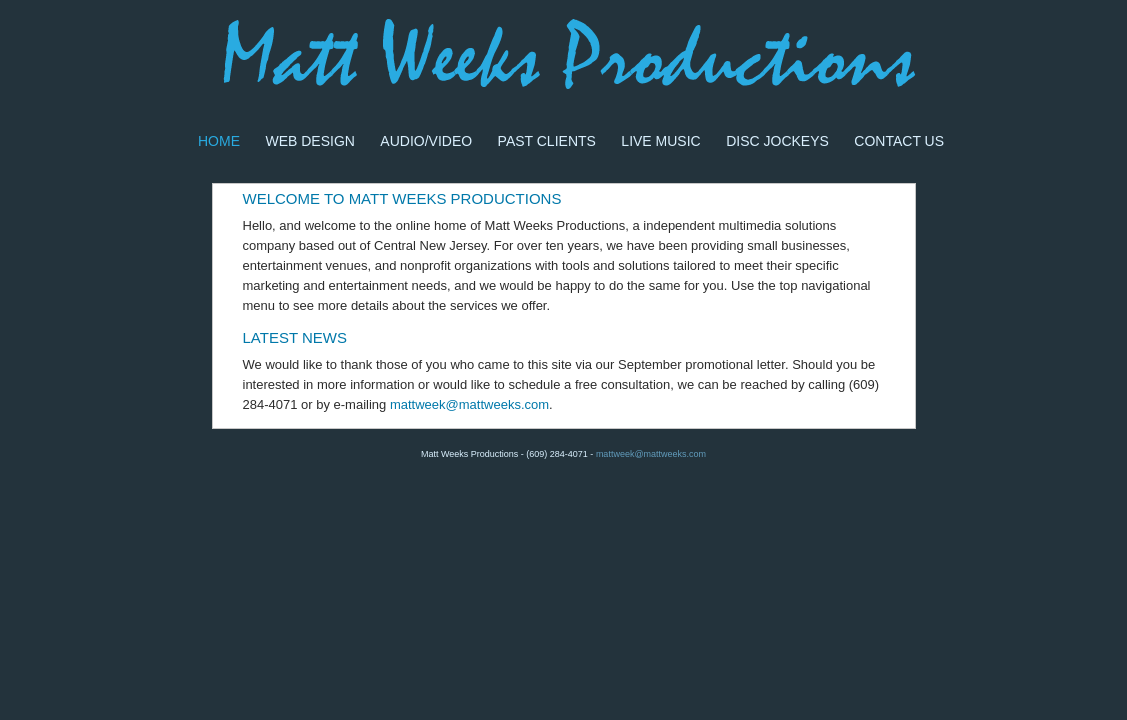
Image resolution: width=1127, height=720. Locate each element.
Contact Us (899, 141)
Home (219, 141)
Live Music (660, 141)
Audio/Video (426, 141)
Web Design (309, 141)
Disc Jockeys (777, 141)
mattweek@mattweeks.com (469, 404)
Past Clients (547, 141)
